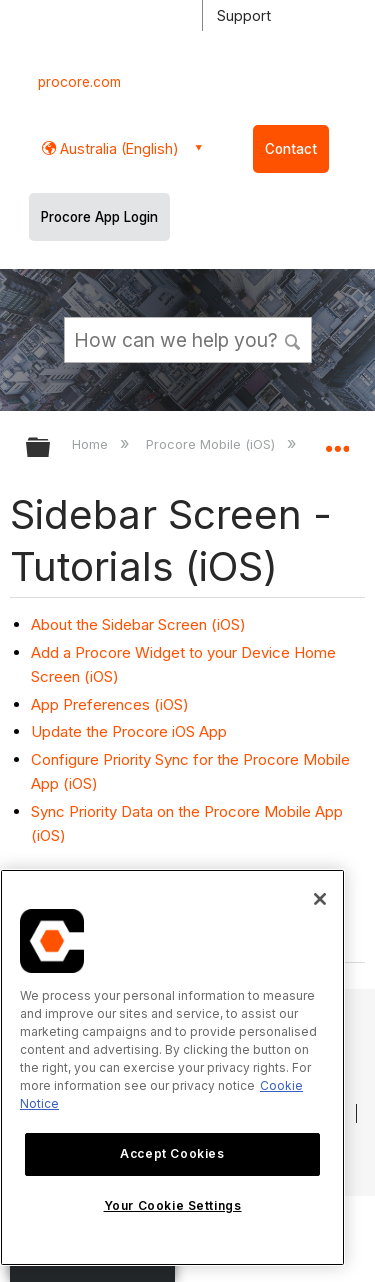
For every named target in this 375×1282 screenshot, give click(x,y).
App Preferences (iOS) (110, 704)
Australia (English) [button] (117, 148)
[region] (172, 1067)
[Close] (320, 899)
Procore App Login (99, 217)
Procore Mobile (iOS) (212, 444)
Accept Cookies (172, 1153)
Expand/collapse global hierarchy (51, 448)
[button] (293, 339)
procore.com (79, 82)
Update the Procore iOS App (129, 731)
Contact (291, 149)
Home (92, 444)
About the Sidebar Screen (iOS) (138, 624)
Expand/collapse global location (337, 441)
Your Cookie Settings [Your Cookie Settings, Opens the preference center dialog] (173, 1205)
